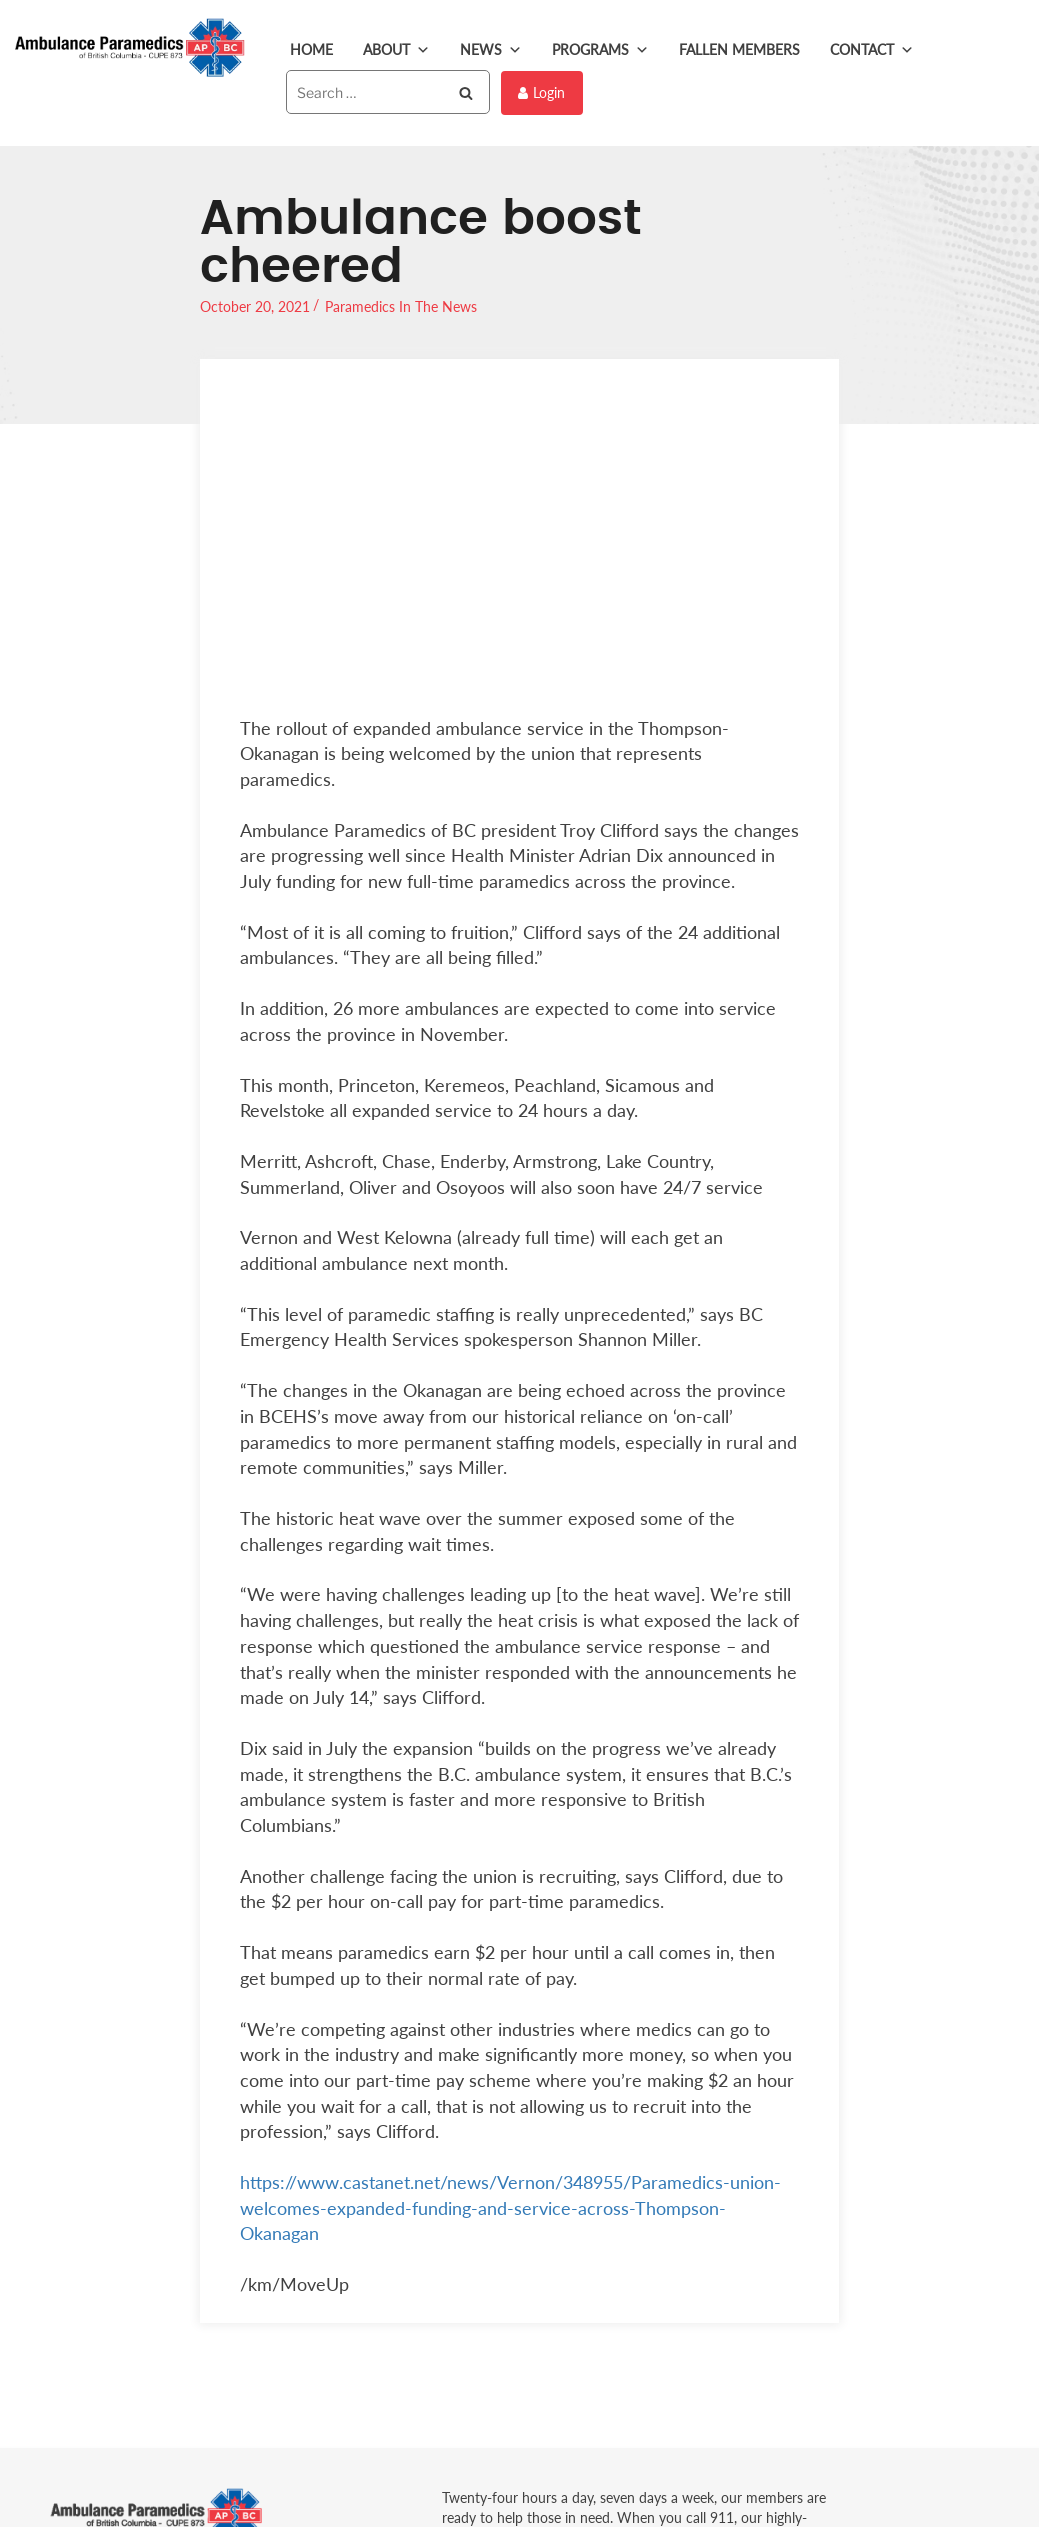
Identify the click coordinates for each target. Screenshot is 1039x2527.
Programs (600, 50)
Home (311, 49)
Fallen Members (739, 49)
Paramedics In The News (401, 304)
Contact (872, 50)
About (396, 50)
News (491, 50)
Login (541, 91)
